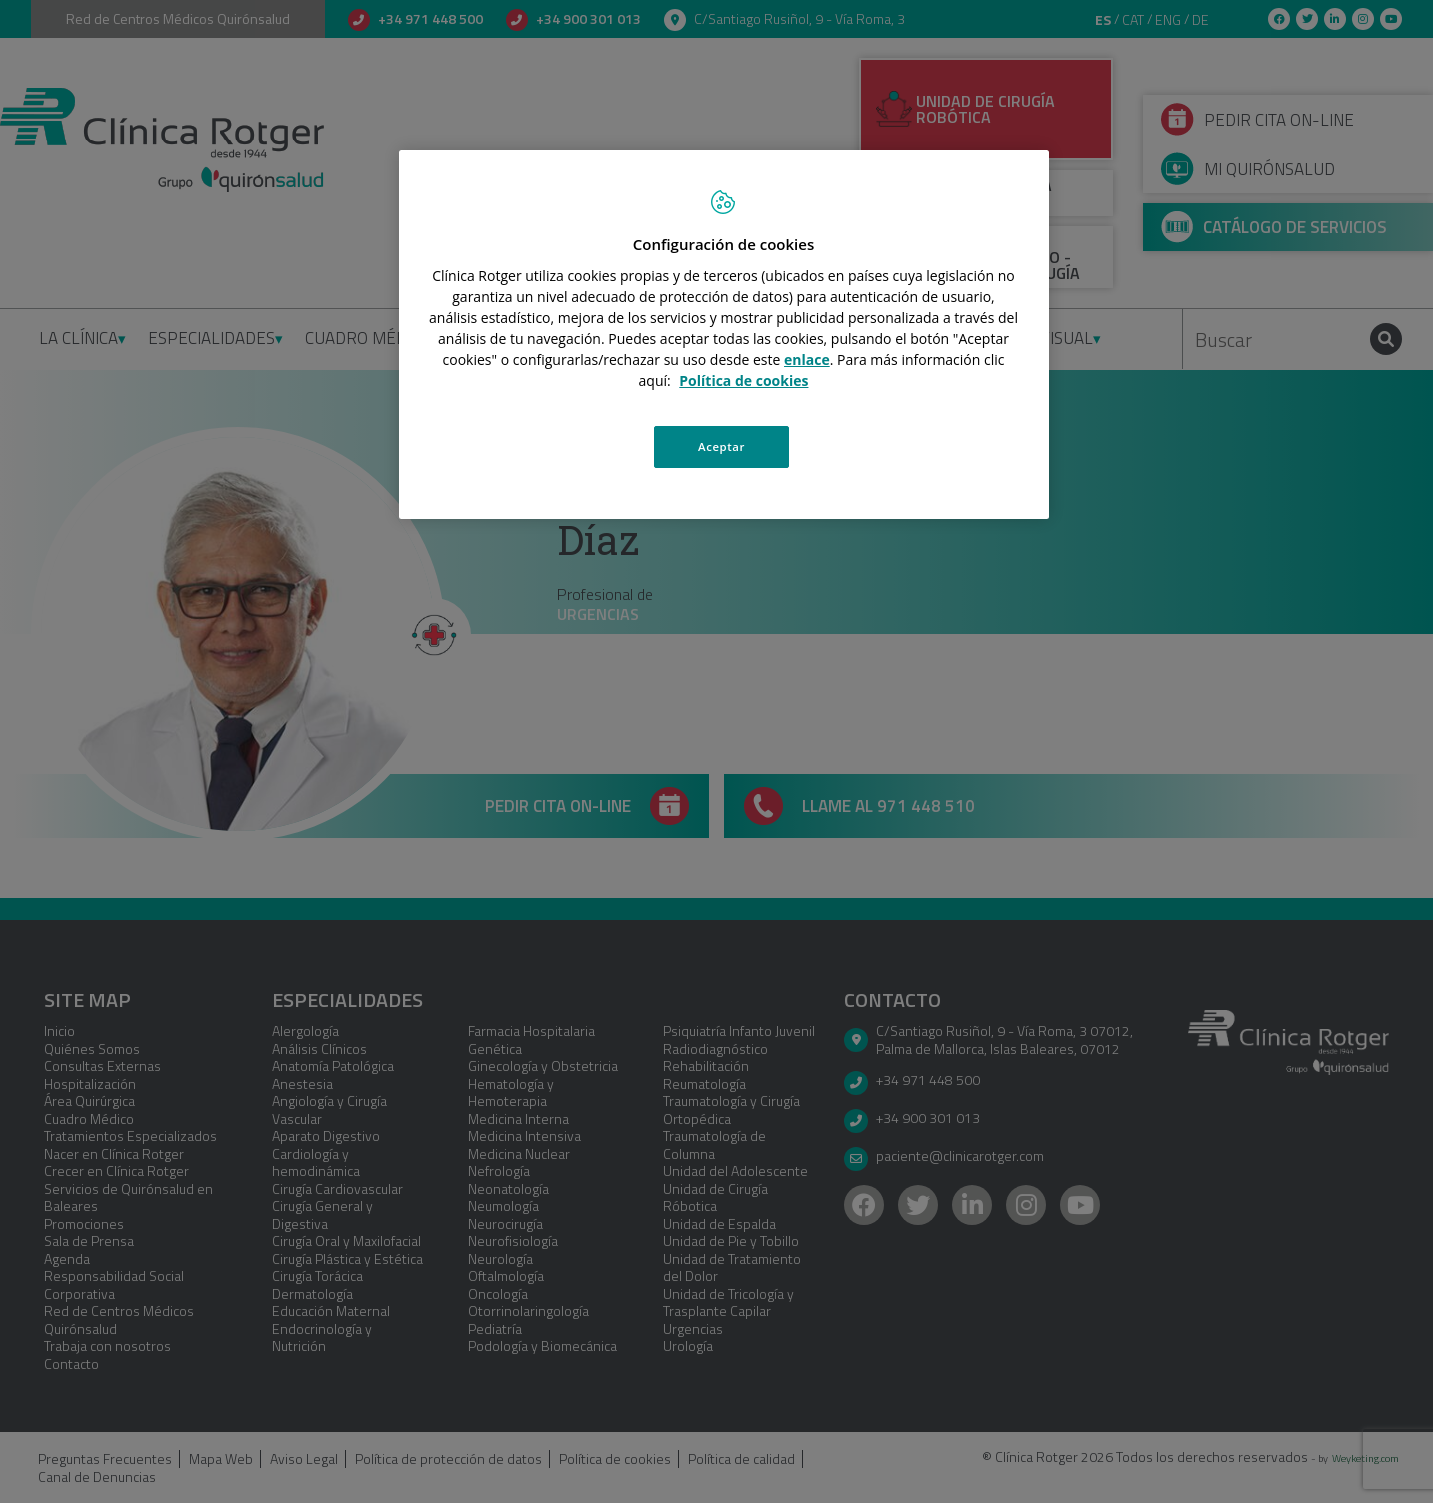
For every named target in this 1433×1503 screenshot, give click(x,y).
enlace (807, 359)
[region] (724, 334)
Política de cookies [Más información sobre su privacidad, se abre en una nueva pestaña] (743, 380)
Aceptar (721, 446)
